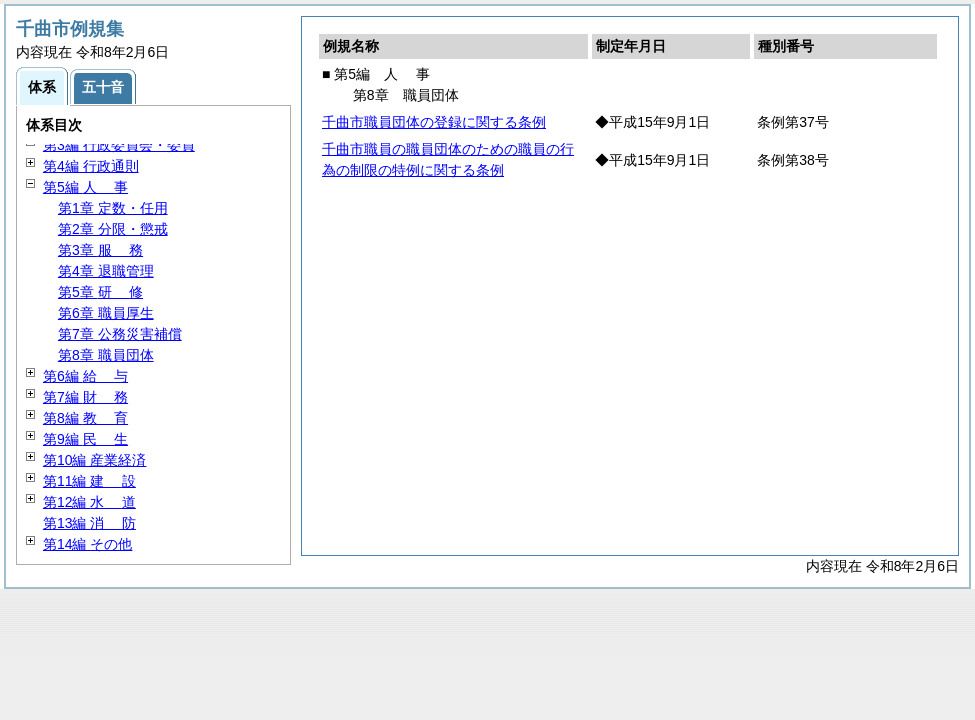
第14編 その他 (87, 544)
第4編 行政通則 (91, 166)
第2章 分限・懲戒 (113, 229)
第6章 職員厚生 (106, 313)
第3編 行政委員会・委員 (119, 145)
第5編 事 (85, 187)
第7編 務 (85, 397)
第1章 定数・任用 (113, 208)
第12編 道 (89, 502)
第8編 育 (85, 418)
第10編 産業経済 (94, 460)
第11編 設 (89, 481)
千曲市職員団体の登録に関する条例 (434, 122)
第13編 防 (89, 523)
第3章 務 (100, 250)
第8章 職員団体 (106, 355)
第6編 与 (85, 376)
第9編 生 (85, 439)
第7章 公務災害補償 (120, 334)
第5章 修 (100, 292)
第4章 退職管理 (106, 271)
